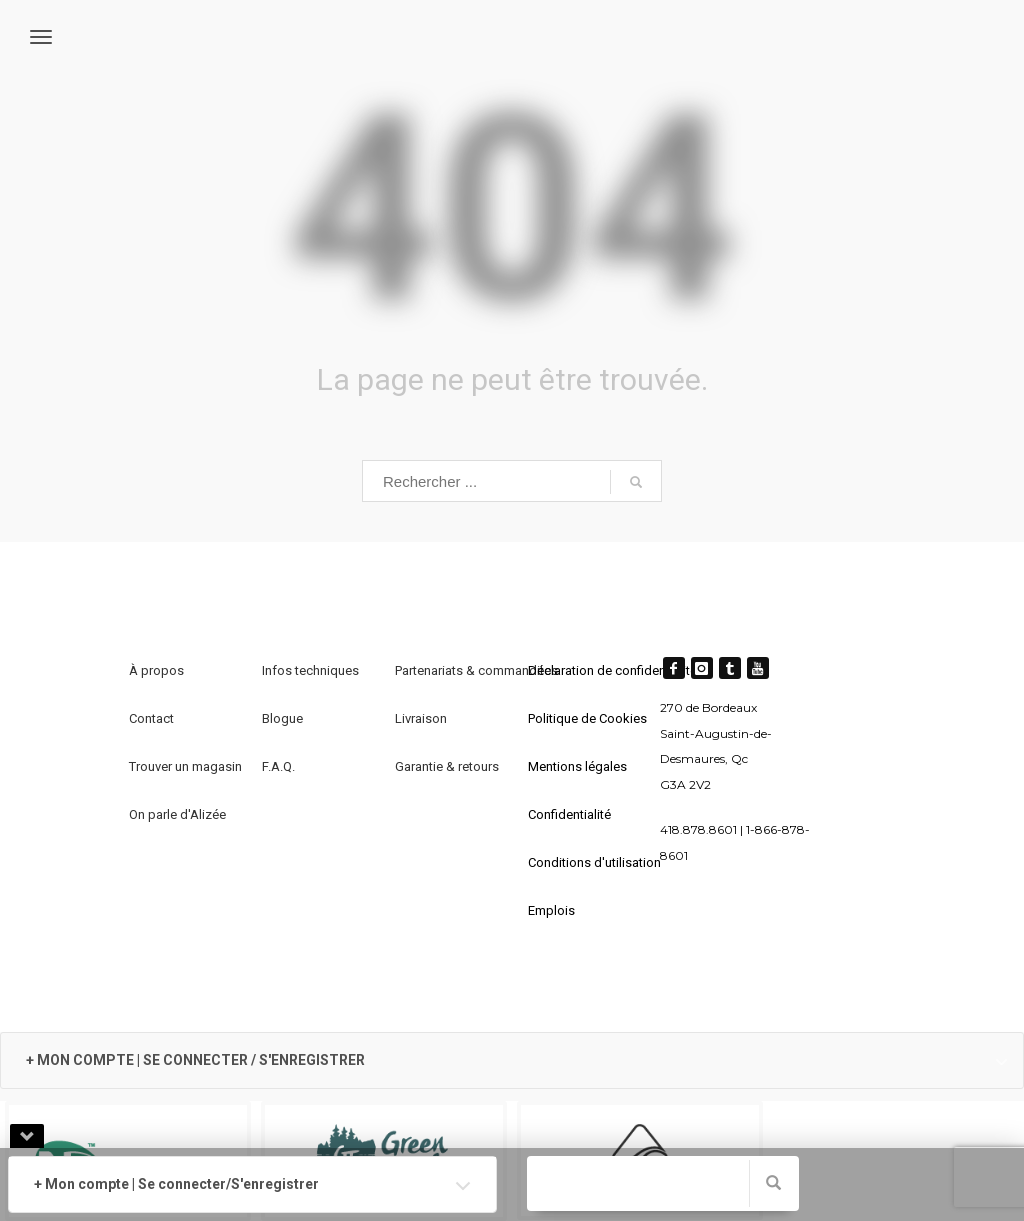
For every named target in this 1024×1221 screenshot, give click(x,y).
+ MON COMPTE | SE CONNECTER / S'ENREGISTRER (195, 1060)
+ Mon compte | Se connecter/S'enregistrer (176, 1184)
